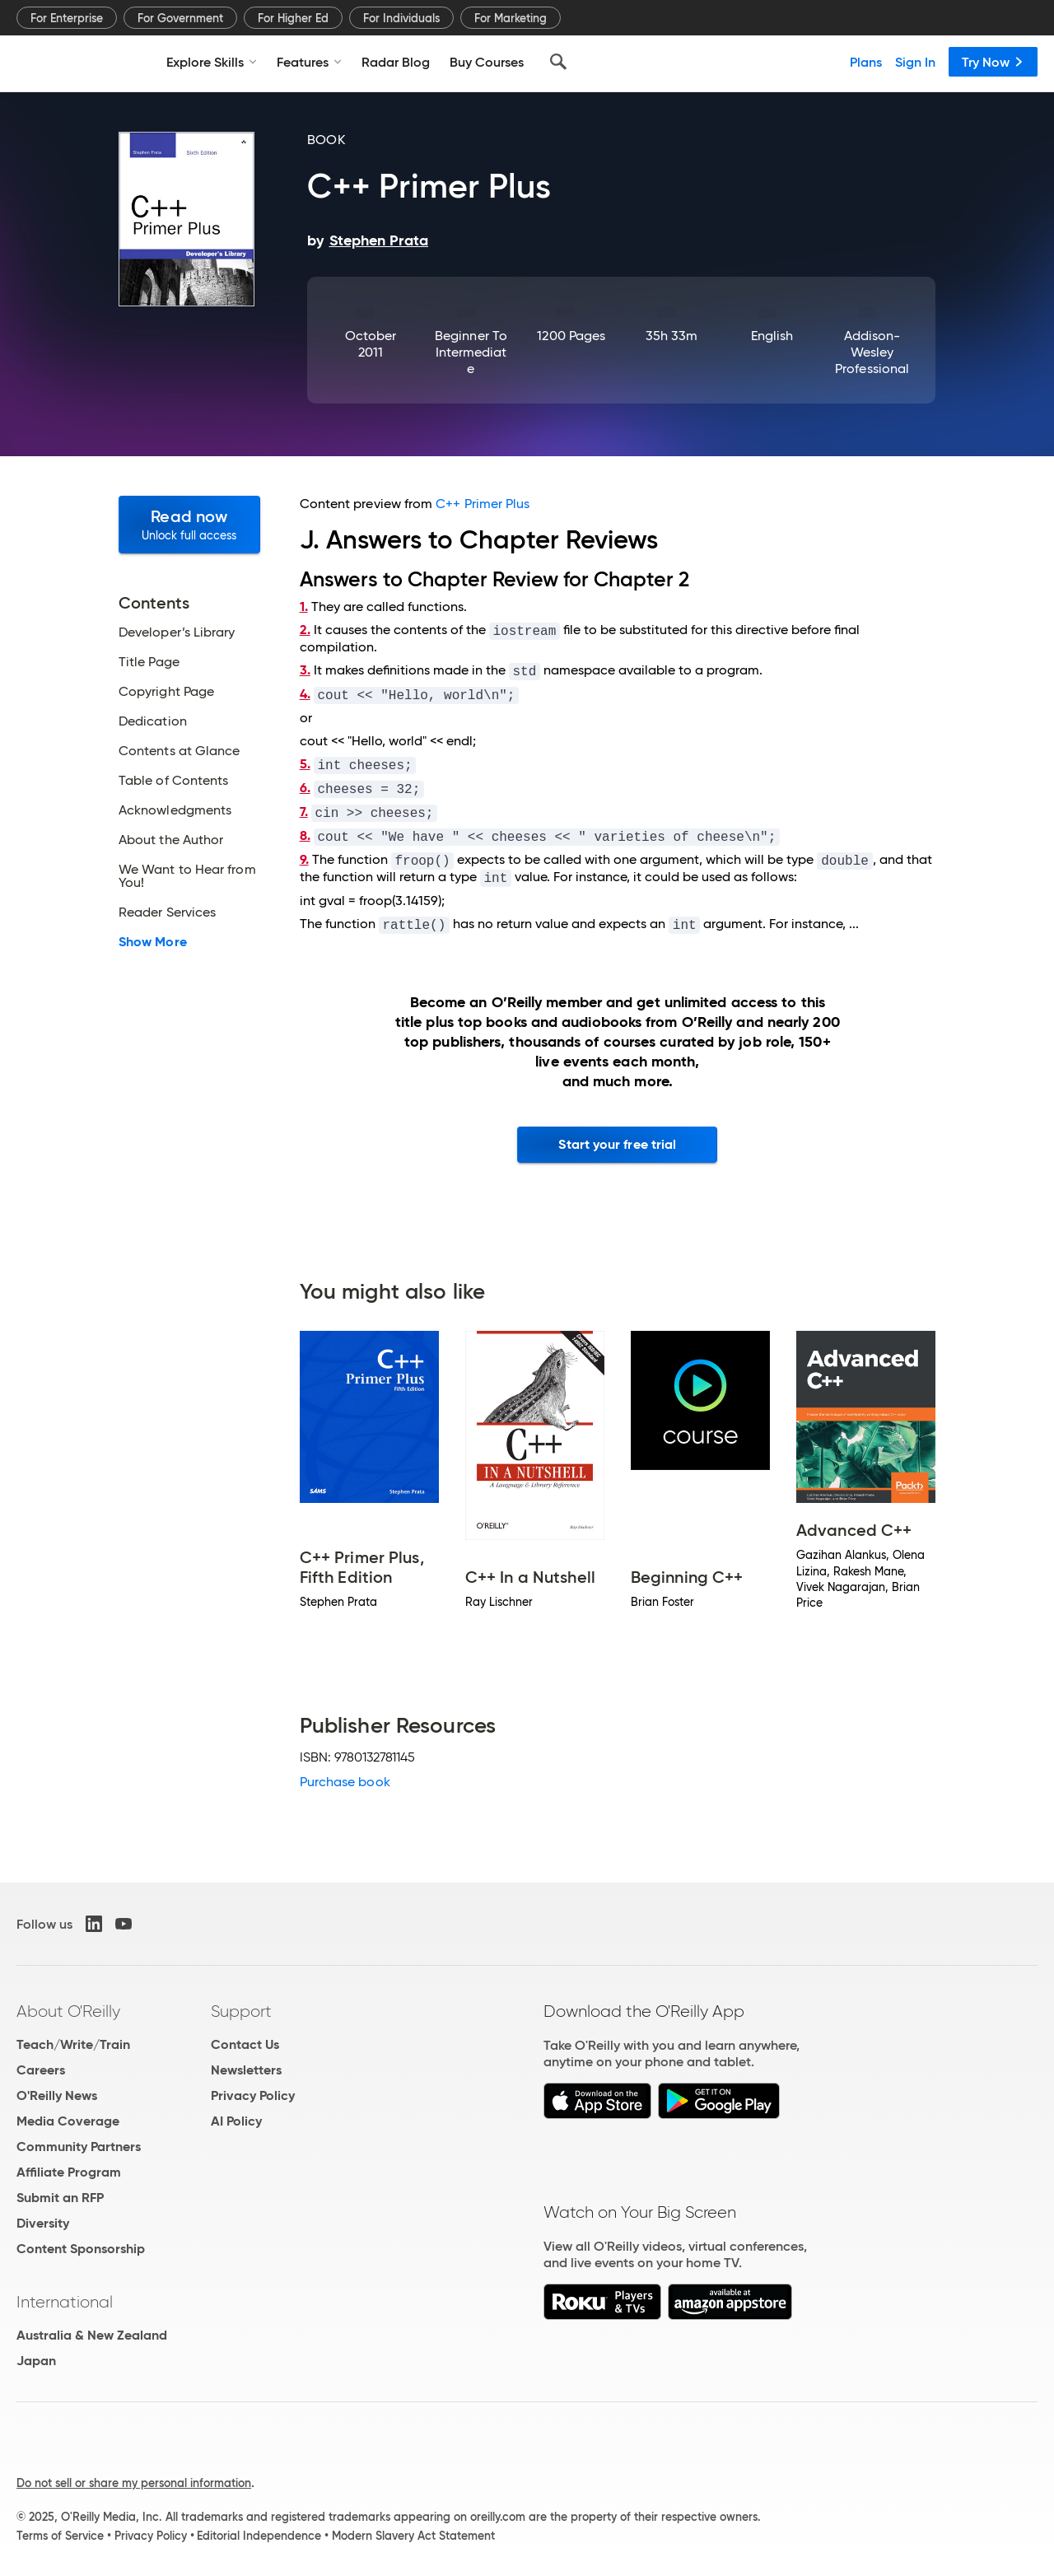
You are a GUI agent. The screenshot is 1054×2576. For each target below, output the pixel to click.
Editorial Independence (259, 2535)
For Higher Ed (293, 18)
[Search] (558, 62)
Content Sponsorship (80, 2248)
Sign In (915, 62)
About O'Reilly (68, 2011)
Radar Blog (395, 62)
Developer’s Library (177, 632)
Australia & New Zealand (91, 2335)
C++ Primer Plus (482, 503)
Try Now (993, 62)
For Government (180, 18)
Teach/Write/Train (73, 2044)
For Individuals (401, 18)
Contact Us (245, 2044)
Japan (36, 2360)
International (64, 2302)
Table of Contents (173, 780)
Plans (866, 62)
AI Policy (236, 2121)
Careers (40, 2070)
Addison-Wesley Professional (872, 352)
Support (241, 2011)
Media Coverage (67, 2121)
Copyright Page (166, 691)
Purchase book (345, 1782)
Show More (153, 942)
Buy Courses (487, 62)
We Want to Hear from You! (187, 876)
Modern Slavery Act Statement (413, 2535)
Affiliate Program (68, 2172)
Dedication (153, 721)
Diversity (42, 2223)
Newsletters (246, 2070)
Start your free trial (617, 1144)
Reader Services (167, 912)
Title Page (149, 662)
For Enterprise (66, 18)
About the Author (171, 840)
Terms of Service (60, 2535)
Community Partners (78, 2146)
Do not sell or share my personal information (133, 2483)
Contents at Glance (179, 751)
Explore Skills (211, 62)
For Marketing (510, 18)
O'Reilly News (56, 2095)
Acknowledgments (175, 810)
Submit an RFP (60, 2197)
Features (309, 62)
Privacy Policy (253, 2095)
